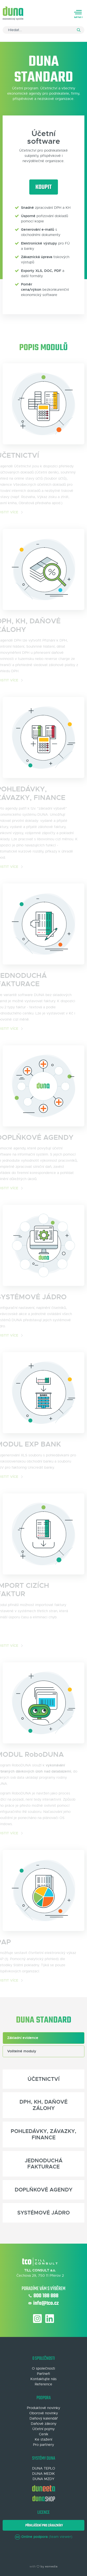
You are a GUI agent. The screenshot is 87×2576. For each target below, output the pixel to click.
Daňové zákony (43, 2424)
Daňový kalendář (44, 2418)
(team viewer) (43, 2537)
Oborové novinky (43, 2413)
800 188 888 (43, 2296)
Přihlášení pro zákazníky (43, 2525)
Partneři (43, 2374)
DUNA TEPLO (43, 2468)
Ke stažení (43, 2439)
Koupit (43, 187)
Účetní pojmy (43, 2429)
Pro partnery (43, 2445)
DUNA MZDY (43, 2479)
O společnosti (43, 2368)
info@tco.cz (43, 2303)
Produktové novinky (43, 2408)
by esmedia (48, 2566)
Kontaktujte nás (43, 2379)
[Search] (43, 30)
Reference (43, 2384)
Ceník (43, 2434)
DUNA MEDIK (43, 2473)
